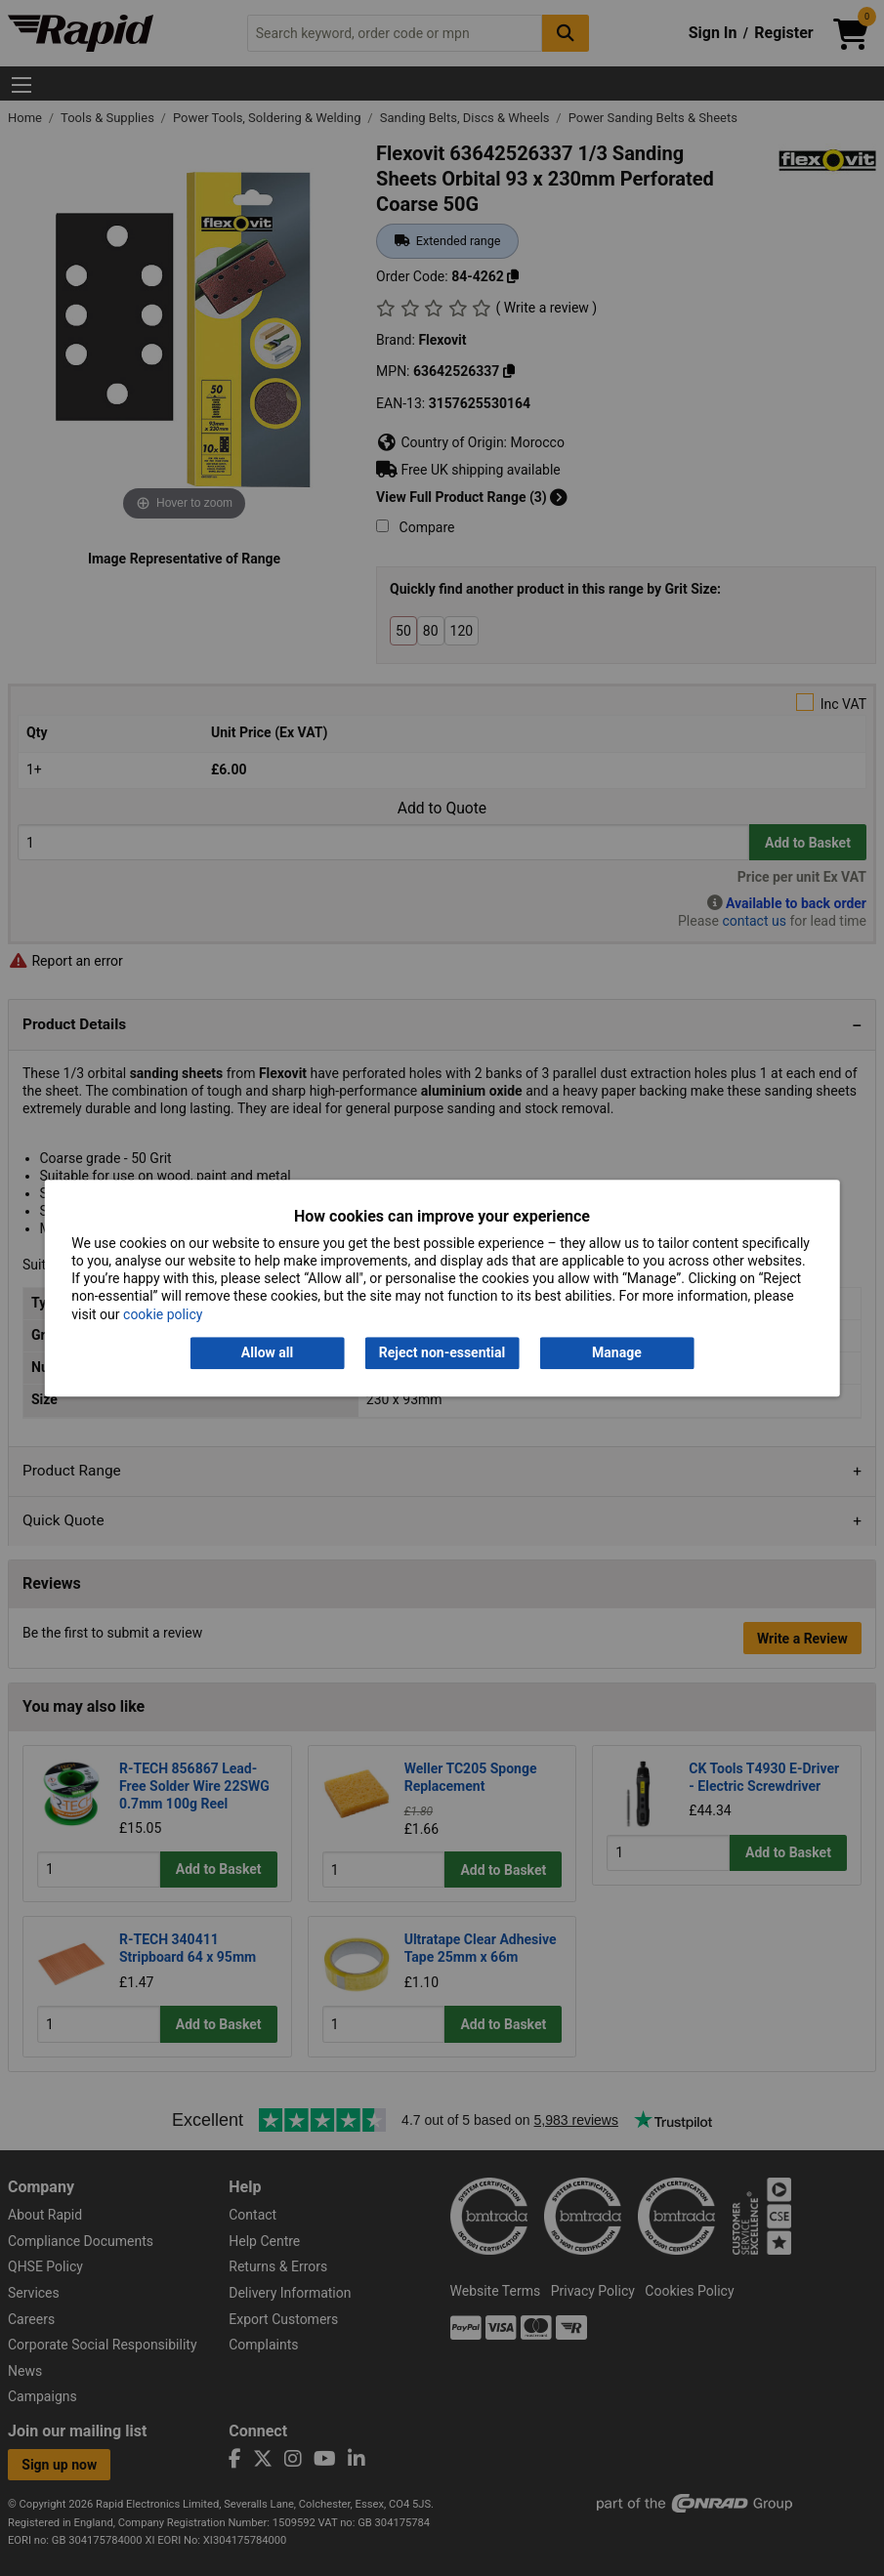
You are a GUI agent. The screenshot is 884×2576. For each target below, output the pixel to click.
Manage (617, 1352)
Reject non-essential (442, 1352)
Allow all (267, 1352)
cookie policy (162, 1314)
